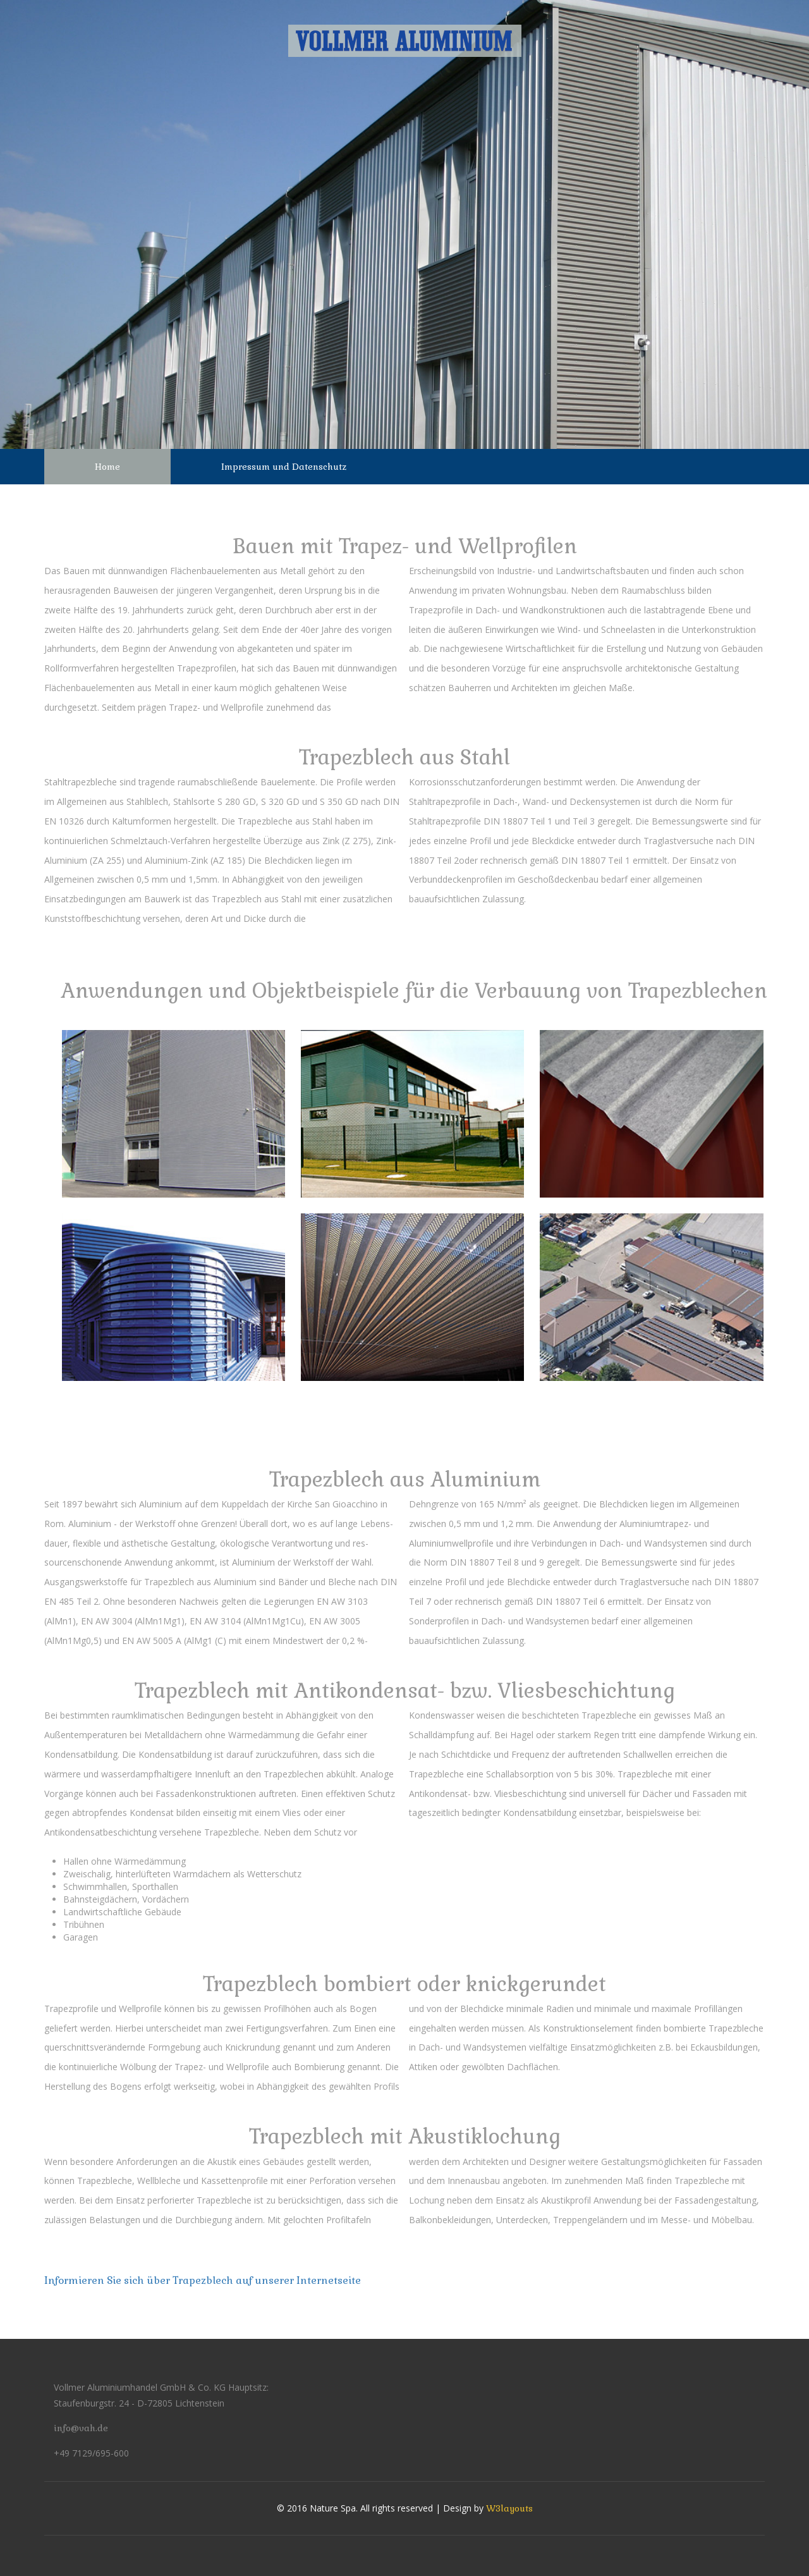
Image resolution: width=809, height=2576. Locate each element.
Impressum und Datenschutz (283, 466)
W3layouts (509, 2508)
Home (107, 466)
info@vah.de (81, 2428)
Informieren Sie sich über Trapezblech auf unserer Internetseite (202, 2280)
